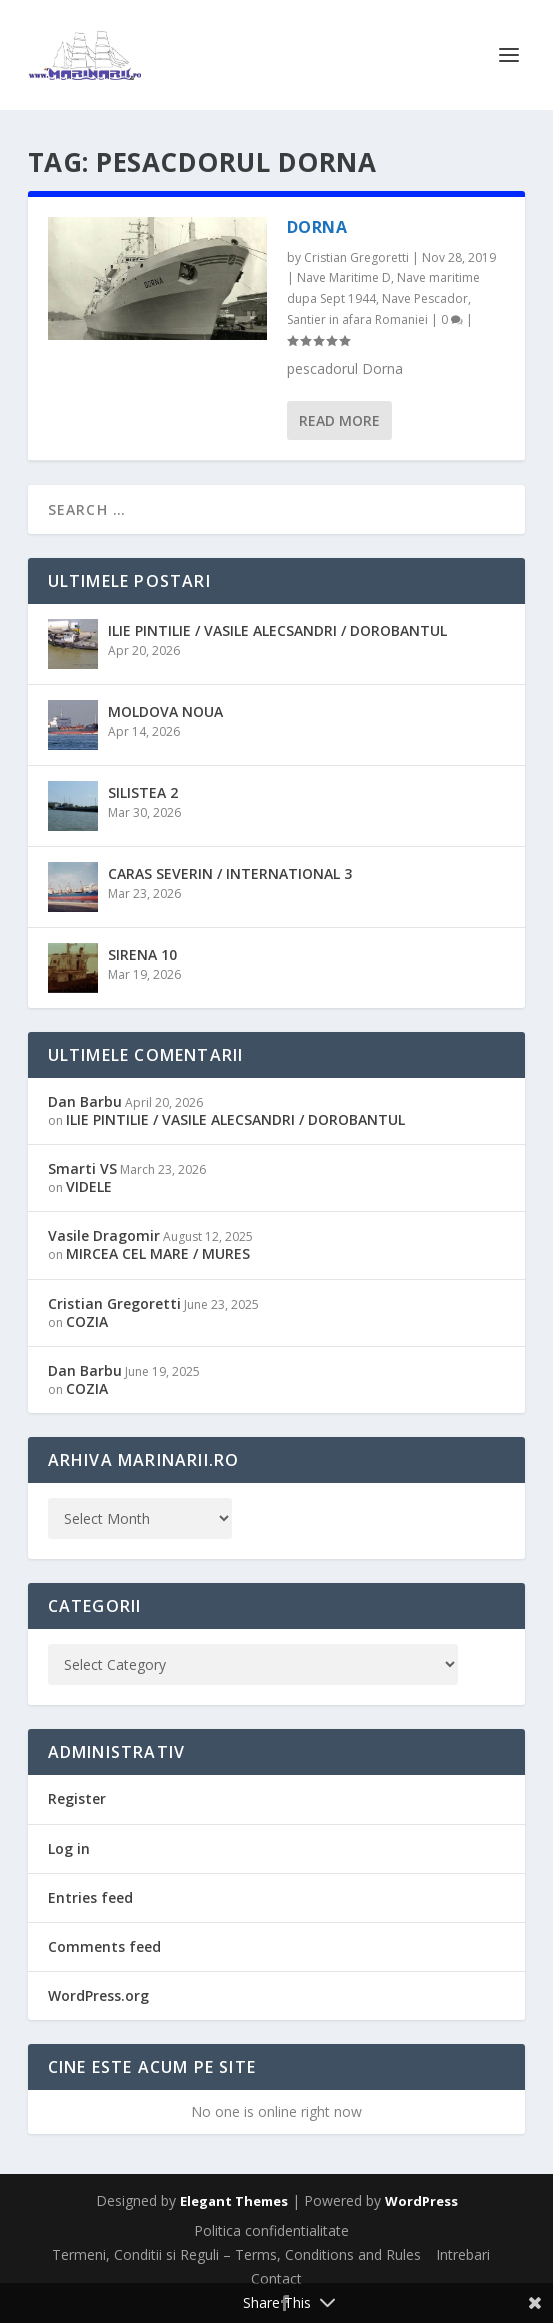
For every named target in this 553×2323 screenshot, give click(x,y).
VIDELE (89, 1186)
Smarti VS (82, 1168)
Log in (69, 1848)
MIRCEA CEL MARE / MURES (158, 1253)
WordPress (421, 2201)
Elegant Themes (234, 2201)
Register (77, 1798)
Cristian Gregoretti (356, 257)
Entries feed (90, 1897)
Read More (339, 420)
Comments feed (104, 1946)
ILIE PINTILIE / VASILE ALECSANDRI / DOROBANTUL (277, 630)
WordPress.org (98, 1995)
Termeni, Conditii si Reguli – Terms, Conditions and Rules (236, 2254)
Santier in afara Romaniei (357, 319)
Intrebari (463, 2254)
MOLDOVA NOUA (165, 711)
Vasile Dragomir (104, 1235)
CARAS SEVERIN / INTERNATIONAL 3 (230, 873)
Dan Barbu (85, 1101)
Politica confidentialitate (271, 2230)
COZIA (87, 1321)
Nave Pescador (425, 298)
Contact (276, 2278)
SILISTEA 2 (143, 792)
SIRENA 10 (142, 954)
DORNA (317, 227)
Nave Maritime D (344, 277)
